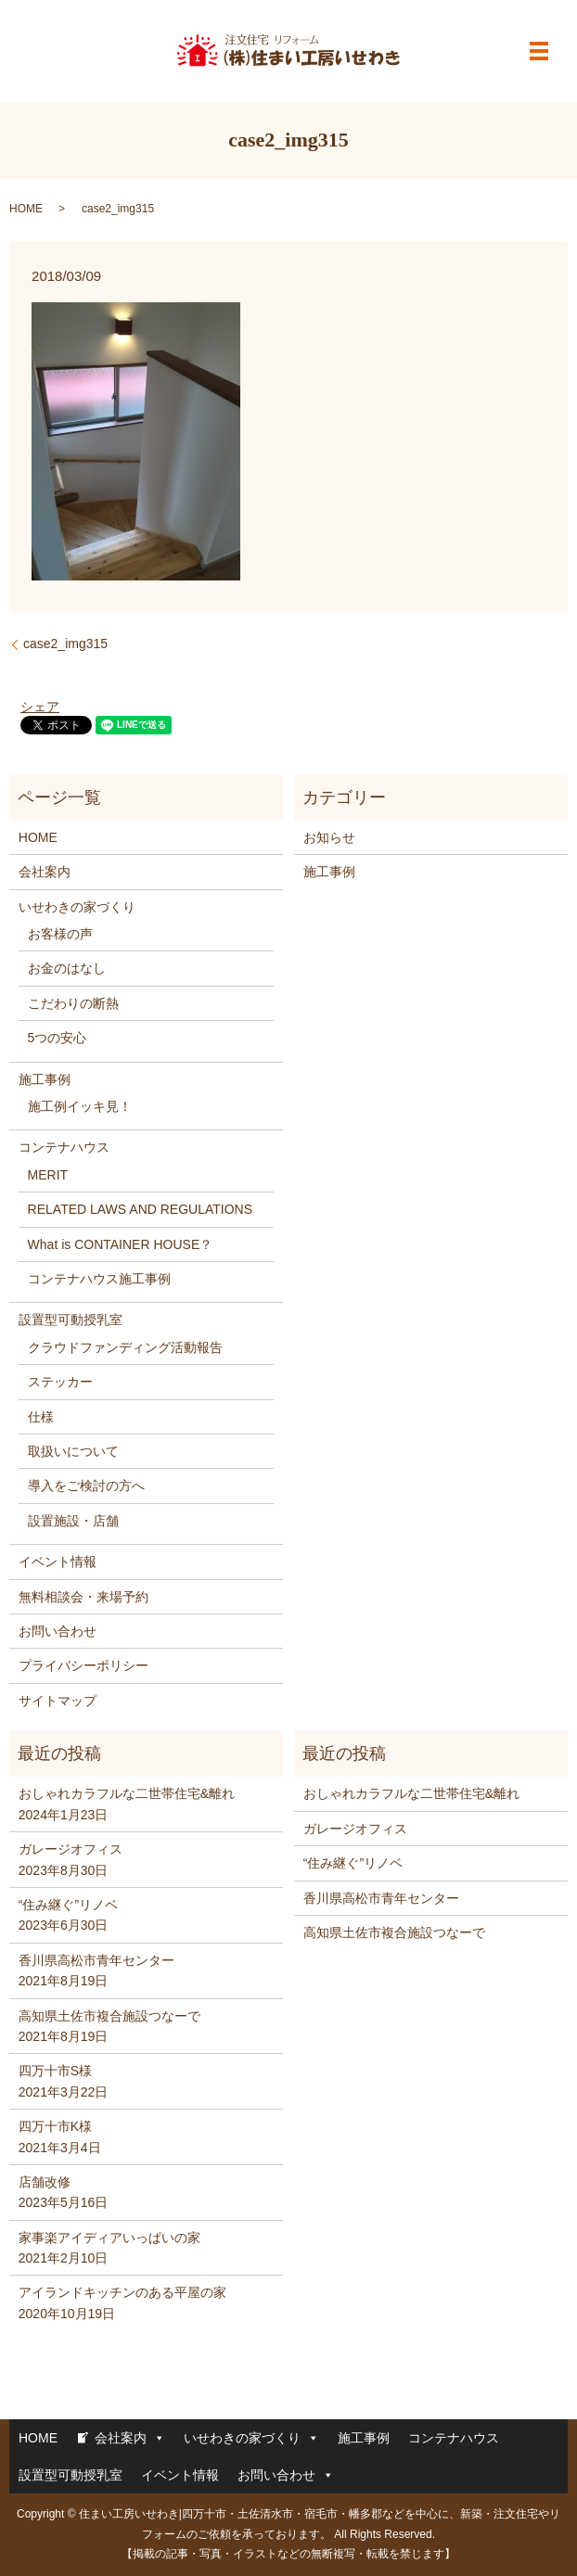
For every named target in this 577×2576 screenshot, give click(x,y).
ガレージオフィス (70, 1849)
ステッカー (60, 1381)
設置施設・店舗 (73, 1520)
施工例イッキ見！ (80, 1106)
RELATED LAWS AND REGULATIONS (140, 1209)
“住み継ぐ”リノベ (68, 1904)
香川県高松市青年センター (96, 1960)
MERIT (48, 1174)
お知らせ (329, 837)
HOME (26, 208)
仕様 (41, 1416)
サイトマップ (57, 1700)
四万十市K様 (55, 2126)
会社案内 (45, 871)
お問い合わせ (57, 1631)
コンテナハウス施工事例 (99, 1278)
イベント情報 (57, 1561)
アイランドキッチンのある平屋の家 (122, 2292)
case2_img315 (65, 643)
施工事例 (45, 1079)
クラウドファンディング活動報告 (125, 1347)
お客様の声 (60, 933)
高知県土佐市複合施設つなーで (109, 2016)
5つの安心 (57, 1037)
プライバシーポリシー (83, 1665)
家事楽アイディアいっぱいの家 (109, 2237)
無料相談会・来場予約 (83, 1596)
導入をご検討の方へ (86, 1485)
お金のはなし (67, 968)
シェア (39, 706)
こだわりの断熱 (73, 1003)
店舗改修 (45, 2181)
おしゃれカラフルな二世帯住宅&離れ (127, 1793)
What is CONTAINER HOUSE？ (120, 1244)
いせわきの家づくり (77, 906)
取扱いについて (73, 1451)
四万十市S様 (55, 2070)
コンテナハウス (64, 1147)
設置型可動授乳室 (70, 1319)
